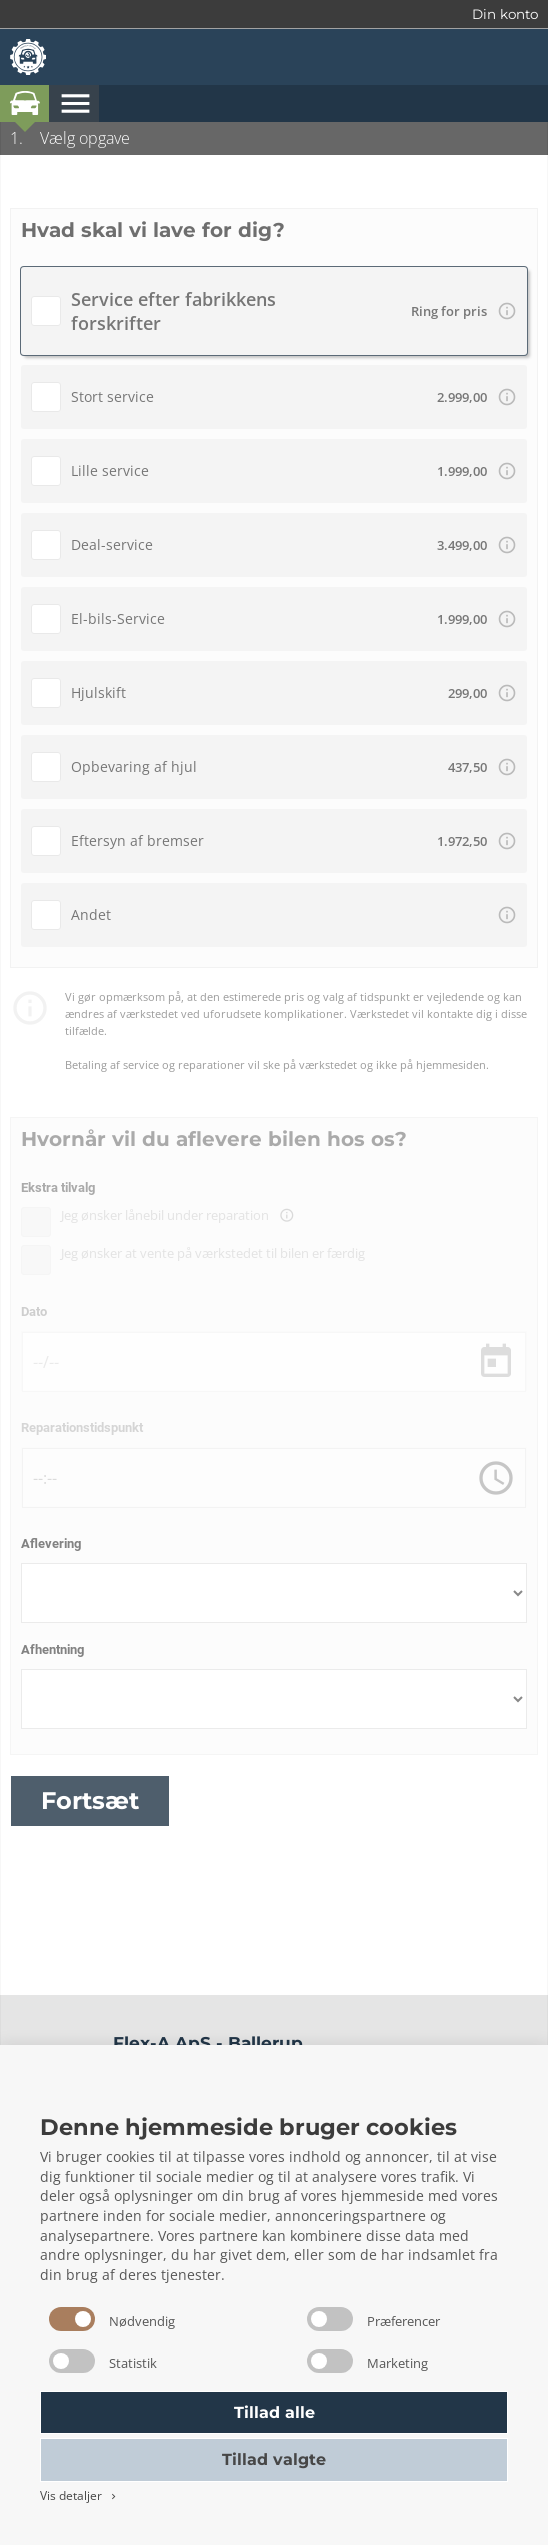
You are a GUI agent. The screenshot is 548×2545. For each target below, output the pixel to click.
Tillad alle (274, 2412)
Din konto (505, 14)
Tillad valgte (274, 2459)
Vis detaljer (79, 2495)
